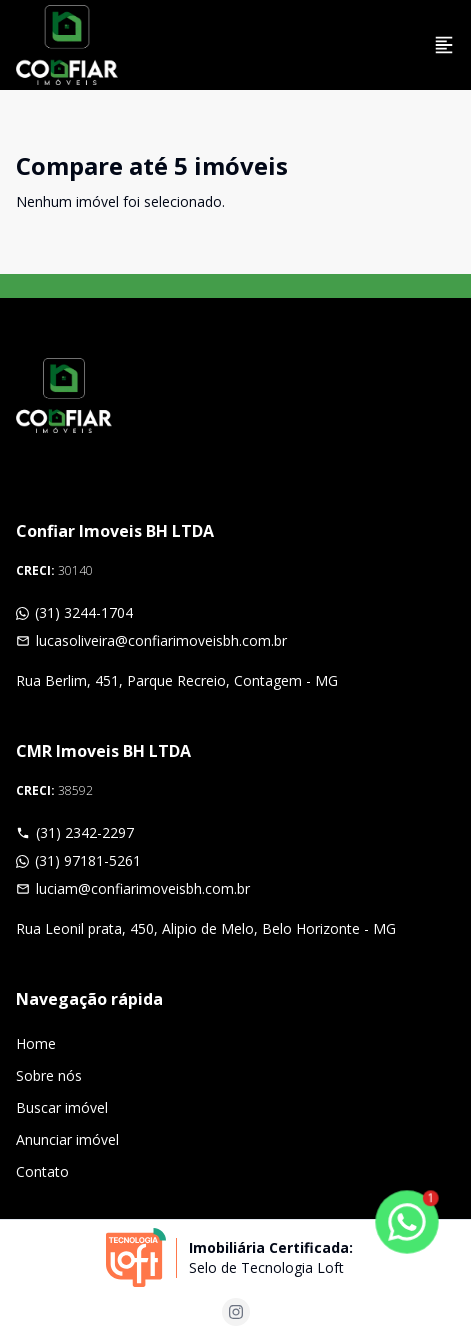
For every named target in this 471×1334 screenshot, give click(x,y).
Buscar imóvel (62, 1107)
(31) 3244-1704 (74, 612)
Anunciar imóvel (67, 1139)
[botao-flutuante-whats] (407, 1222)
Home (36, 1043)
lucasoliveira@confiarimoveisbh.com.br (151, 640)
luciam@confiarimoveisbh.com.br (133, 888)
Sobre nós (49, 1075)
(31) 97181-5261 (78, 860)
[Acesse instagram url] (236, 1312)
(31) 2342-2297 (75, 832)
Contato (42, 1171)
